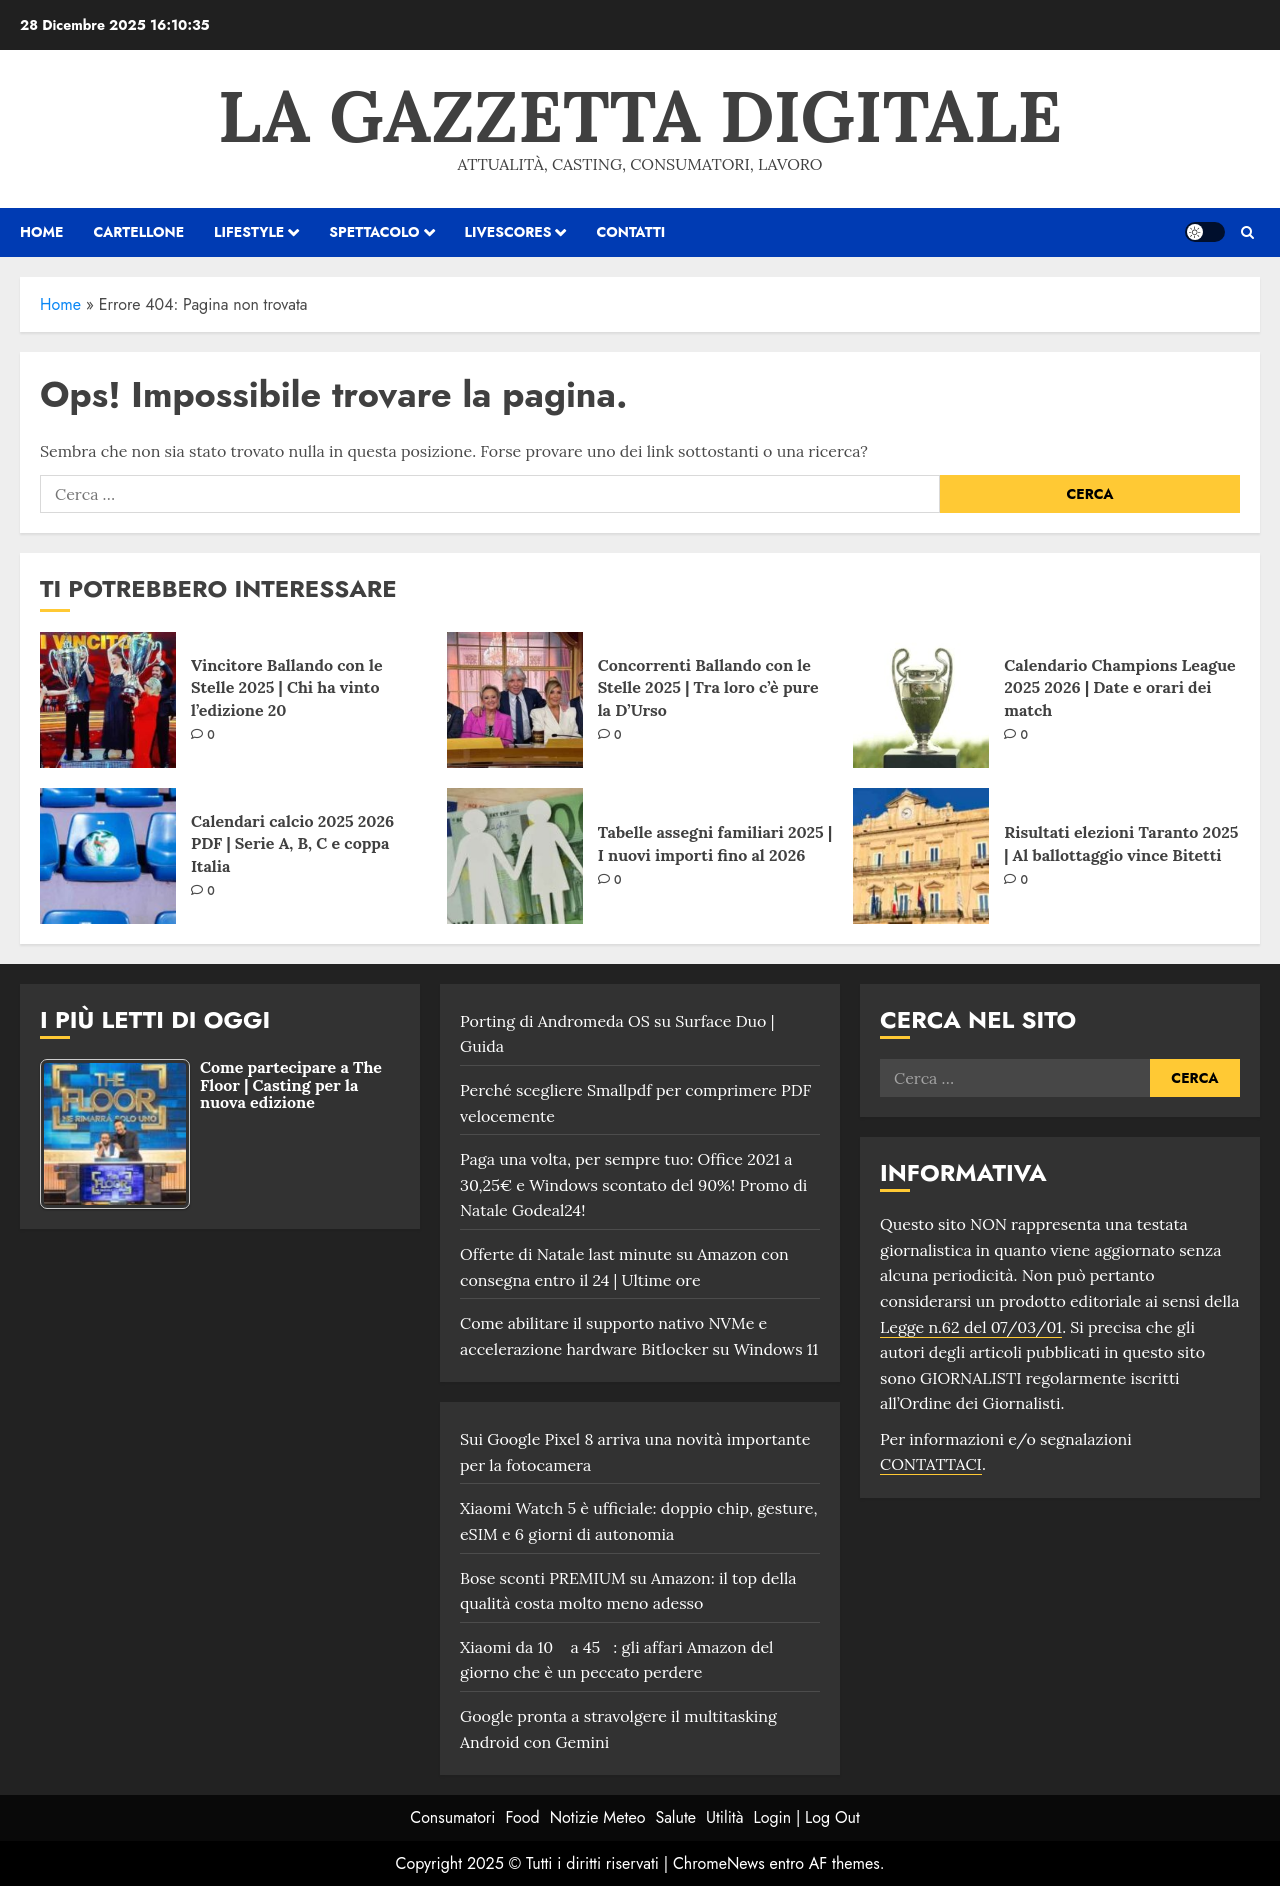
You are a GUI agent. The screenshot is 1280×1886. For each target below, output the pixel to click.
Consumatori (452, 1817)
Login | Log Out (806, 1817)
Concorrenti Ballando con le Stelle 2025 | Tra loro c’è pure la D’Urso (708, 687)
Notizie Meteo (598, 1817)
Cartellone (138, 232)
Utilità (724, 1817)
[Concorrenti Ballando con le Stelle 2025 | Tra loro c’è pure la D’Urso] (515, 700)
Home (60, 304)
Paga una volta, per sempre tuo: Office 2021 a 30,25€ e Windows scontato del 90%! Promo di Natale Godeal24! (633, 1184)
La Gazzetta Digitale (640, 116)
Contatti (630, 232)
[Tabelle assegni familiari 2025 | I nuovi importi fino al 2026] (515, 856)
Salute (675, 1817)
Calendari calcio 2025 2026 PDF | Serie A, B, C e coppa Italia (292, 843)
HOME (41, 232)
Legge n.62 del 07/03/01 (971, 1327)
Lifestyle (249, 232)
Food (523, 1817)
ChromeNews (719, 1863)
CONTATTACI (931, 1464)
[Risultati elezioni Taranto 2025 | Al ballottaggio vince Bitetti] (921, 856)
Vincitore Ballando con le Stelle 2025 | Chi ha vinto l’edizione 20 (287, 687)
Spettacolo (374, 232)
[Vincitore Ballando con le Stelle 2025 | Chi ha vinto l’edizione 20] (108, 700)
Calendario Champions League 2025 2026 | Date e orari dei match (1119, 687)
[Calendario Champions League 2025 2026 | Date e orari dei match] (921, 700)
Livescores (508, 232)
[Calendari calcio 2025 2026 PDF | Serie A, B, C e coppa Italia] (108, 856)
